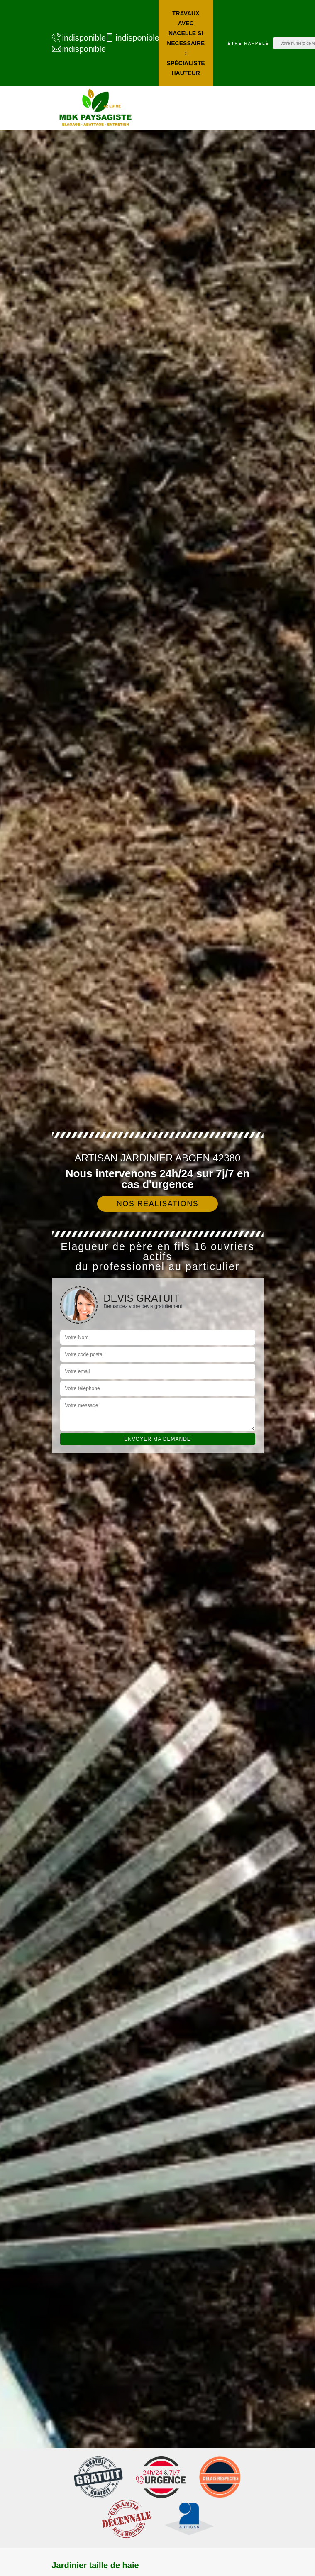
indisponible (74, 37)
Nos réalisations (158, 1204)
